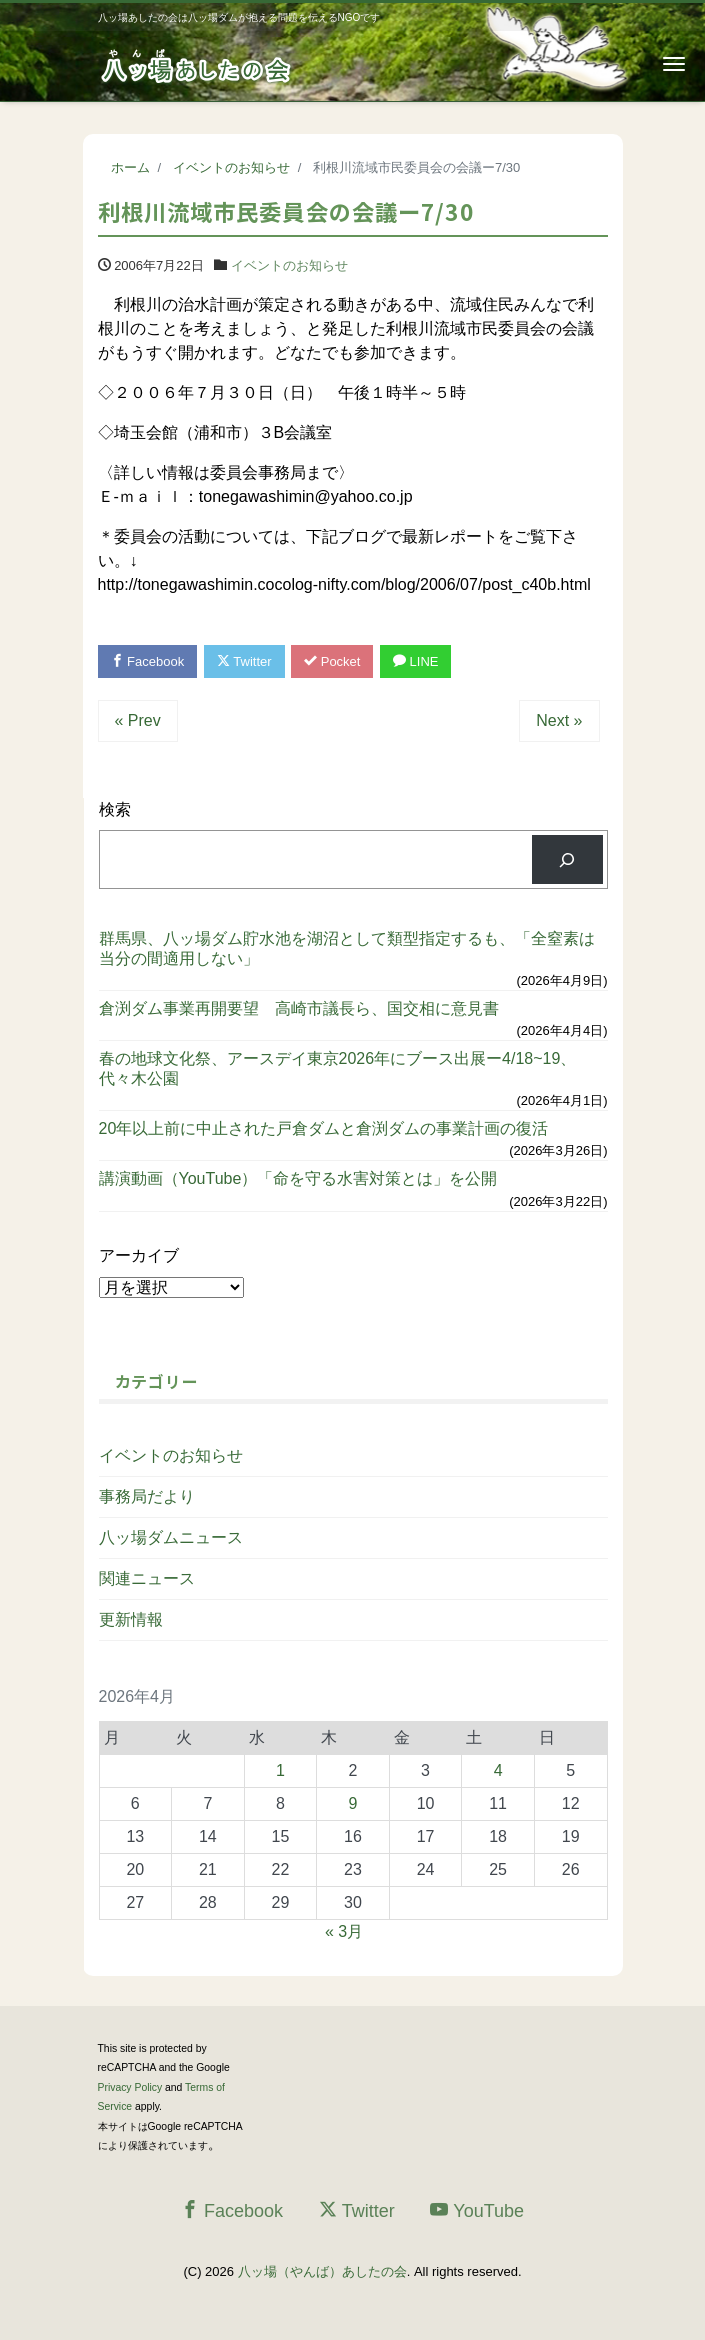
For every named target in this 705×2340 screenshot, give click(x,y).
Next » (559, 720)
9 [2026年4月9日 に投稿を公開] (353, 1803)
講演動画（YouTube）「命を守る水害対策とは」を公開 (298, 1178)
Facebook (148, 661)
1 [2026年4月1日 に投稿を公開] (280, 1770)
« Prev (138, 720)
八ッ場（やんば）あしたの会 (322, 2271)
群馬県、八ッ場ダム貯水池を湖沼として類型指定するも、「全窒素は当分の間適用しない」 (347, 948)
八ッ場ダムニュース (171, 1537)
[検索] (567, 859)
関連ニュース (147, 1578)
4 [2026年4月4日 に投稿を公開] (498, 1770)
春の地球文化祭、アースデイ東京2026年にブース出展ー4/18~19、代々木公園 (338, 1068)
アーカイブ (139, 1255)
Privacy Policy (130, 2087)
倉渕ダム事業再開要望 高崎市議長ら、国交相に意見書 (299, 1008)
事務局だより (147, 1496)
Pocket (332, 661)
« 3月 (344, 1931)
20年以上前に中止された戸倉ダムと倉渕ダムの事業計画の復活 (324, 1128)
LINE (416, 661)
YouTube (477, 2210)
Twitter (244, 661)
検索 (115, 809)
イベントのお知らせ (289, 265)
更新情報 (131, 1619)
